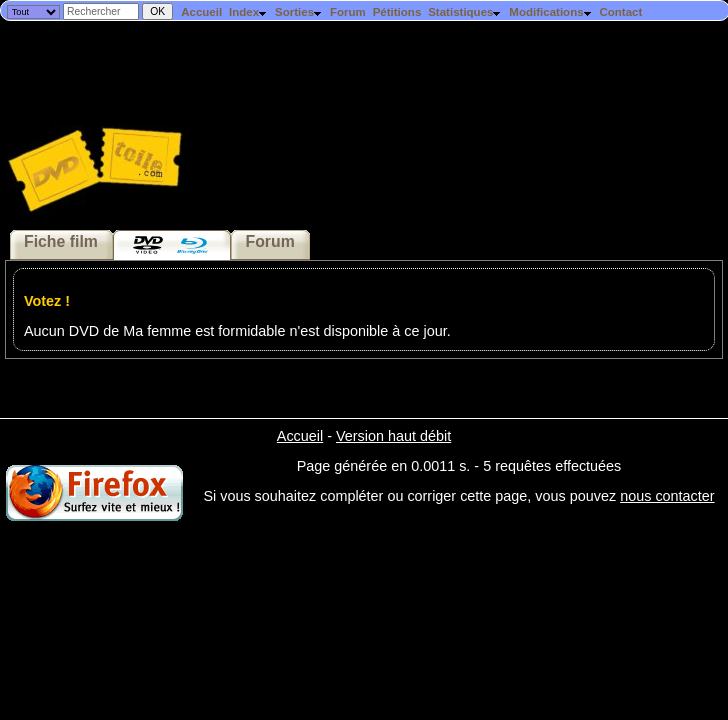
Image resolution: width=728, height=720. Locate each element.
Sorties (299, 12)
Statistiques (465, 12)
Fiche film (61, 241)
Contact (620, 12)
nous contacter (667, 496)
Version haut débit (393, 436)
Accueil (201, 12)
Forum (348, 12)
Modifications (550, 12)
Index (248, 12)
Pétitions (397, 12)
